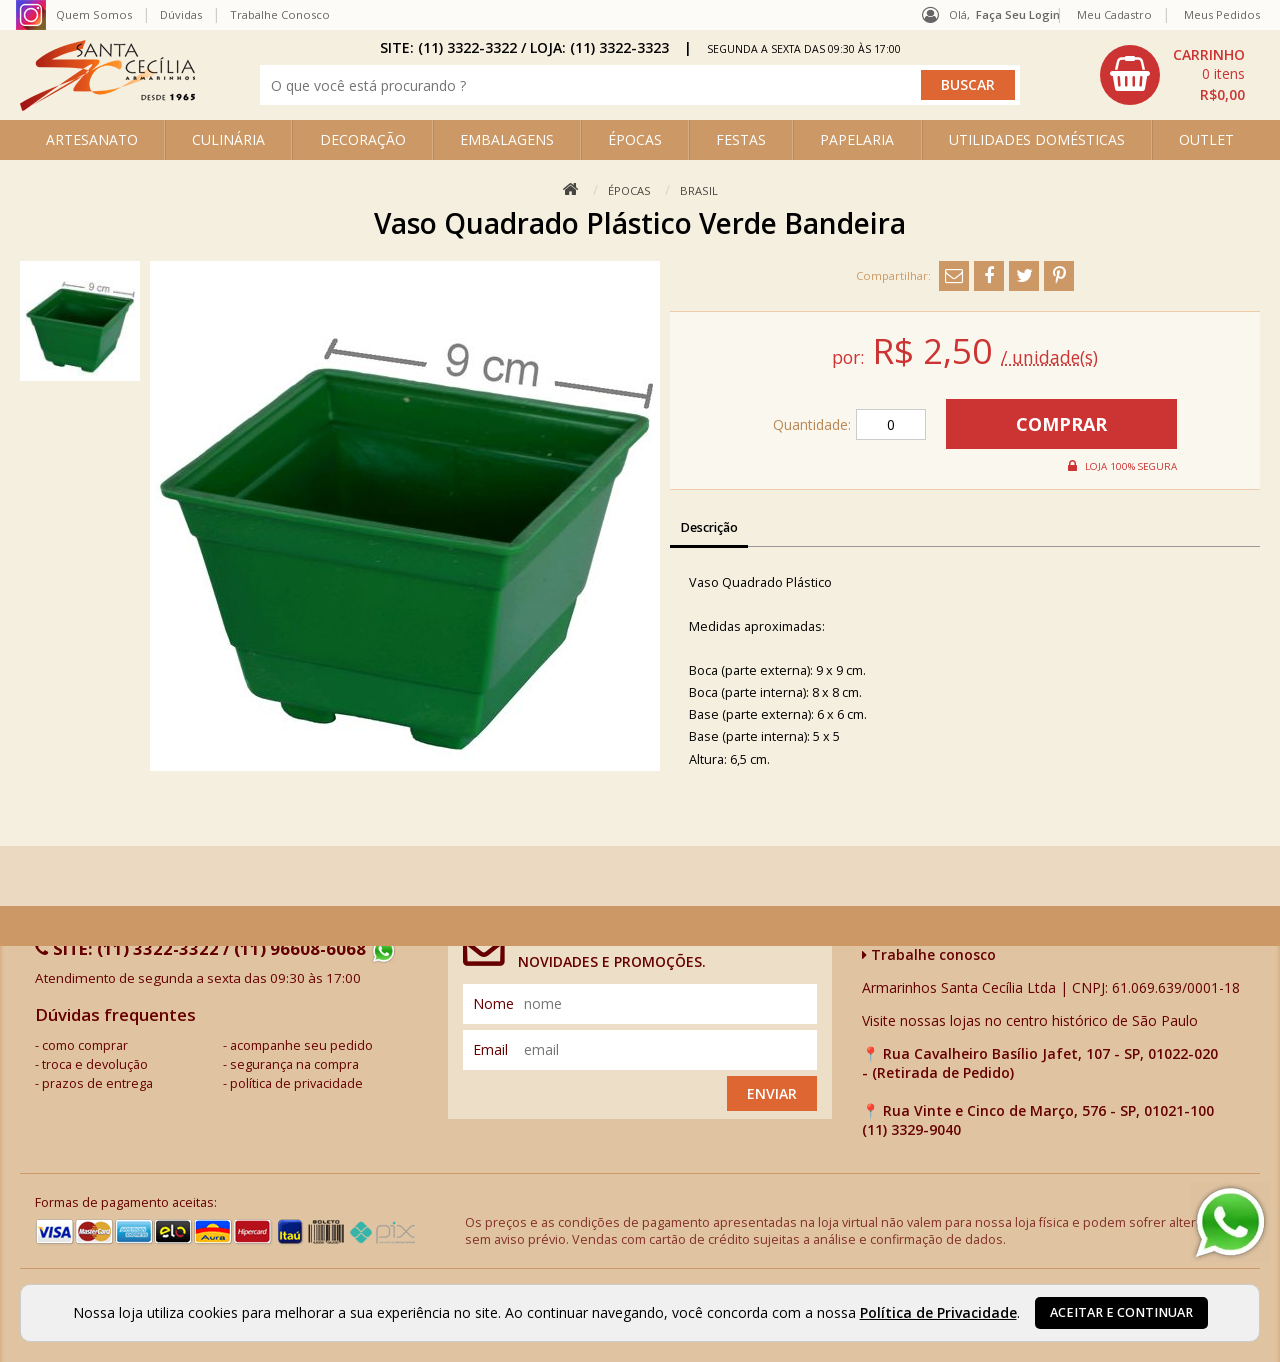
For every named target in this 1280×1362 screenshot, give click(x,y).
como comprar (85, 1045)
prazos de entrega (97, 1083)
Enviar (772, 1093)
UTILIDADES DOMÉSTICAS (1037, 139)
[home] (107, 105)
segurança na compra (294, 1064)
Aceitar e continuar (1121, 1312)
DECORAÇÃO (363, 139)
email (490, 1049)
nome (493, 1003)
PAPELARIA (857, 139)
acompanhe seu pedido (301, 1045)
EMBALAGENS (507, 139)
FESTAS (741, 139)
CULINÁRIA (228, 139)
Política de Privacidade (938, 1312)
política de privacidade (296, 1083)
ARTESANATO (92, 139)
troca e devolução (95, 1064)
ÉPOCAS (635, 139)
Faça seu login (1018, 14)
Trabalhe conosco (929, 954)
